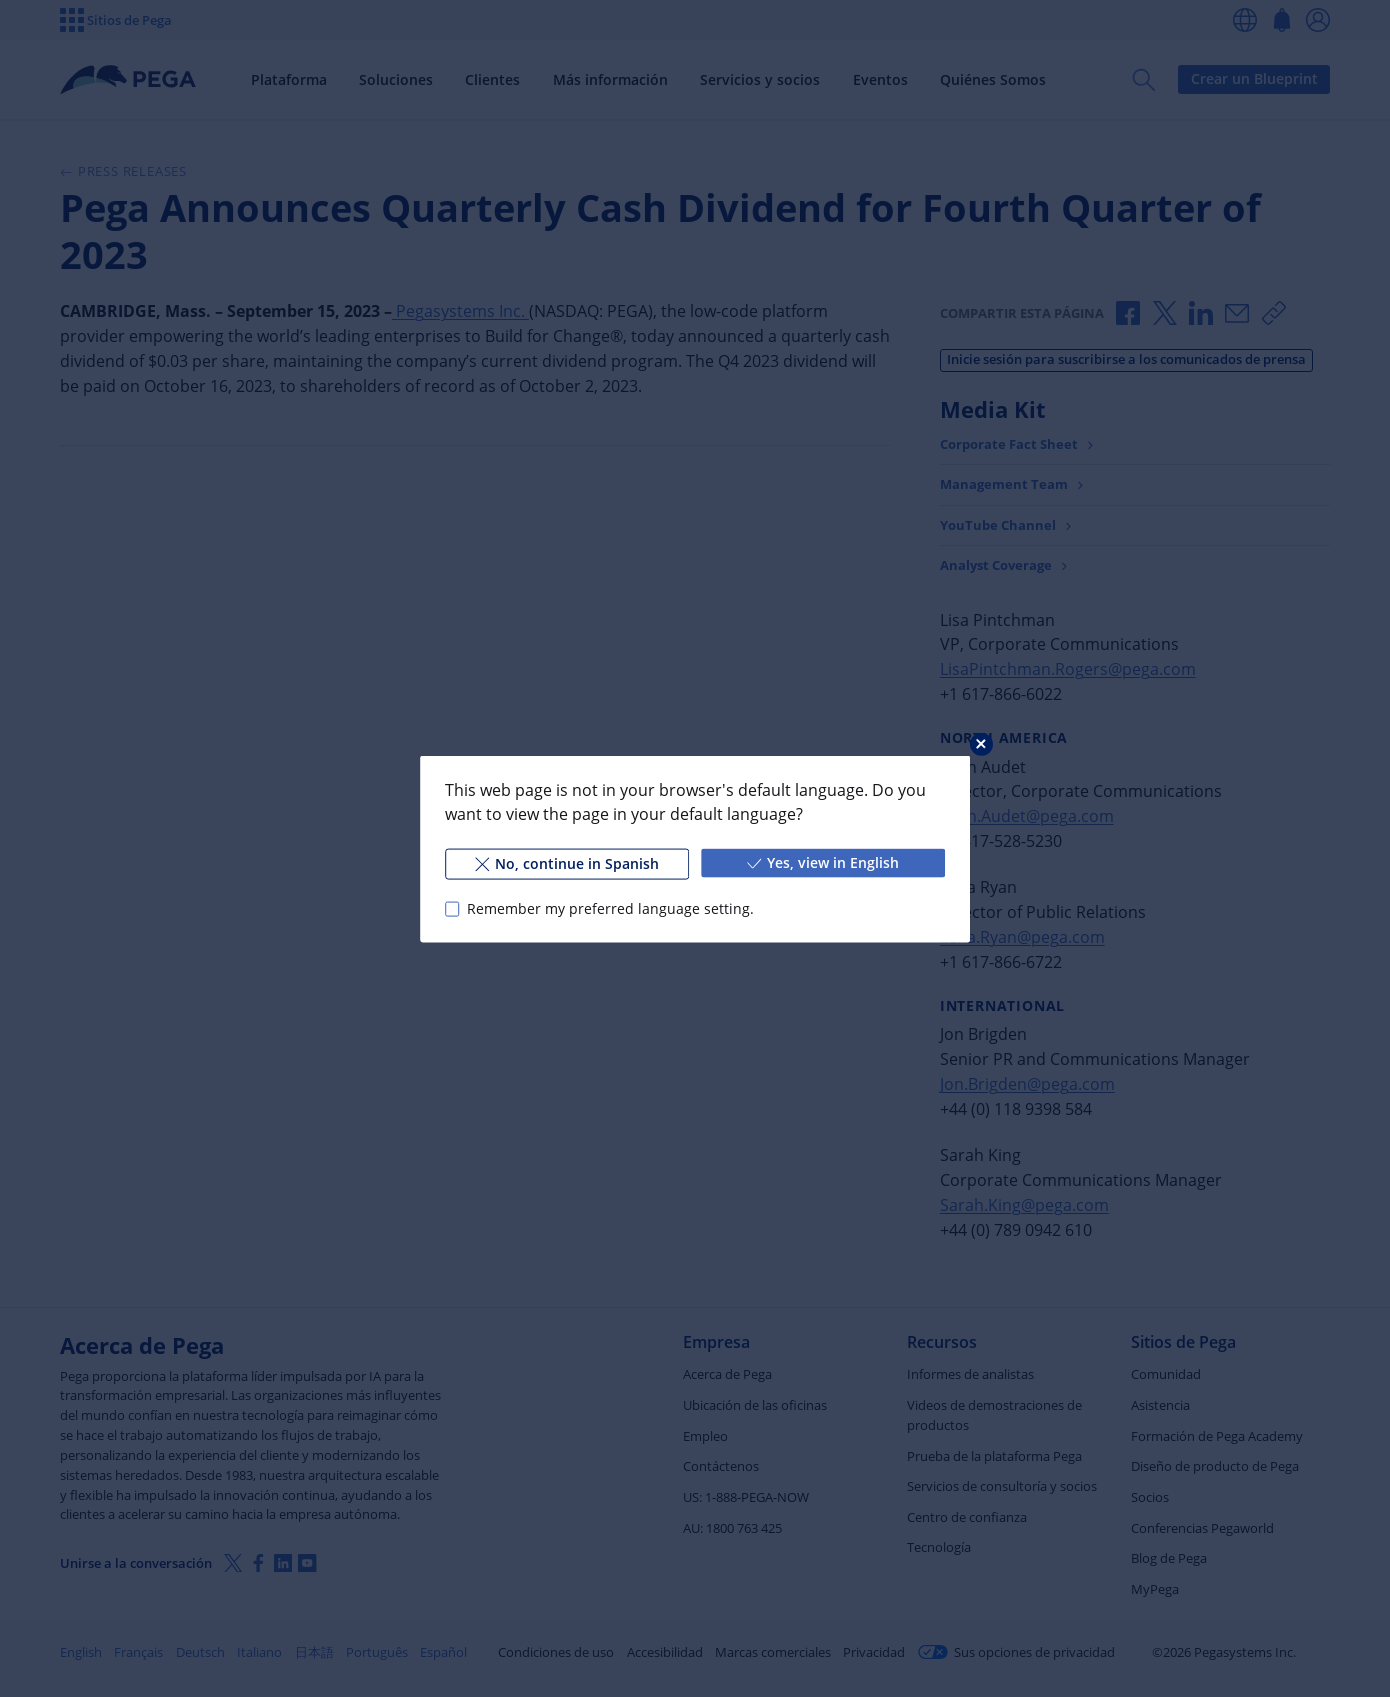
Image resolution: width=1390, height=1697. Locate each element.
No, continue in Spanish (567, 862)
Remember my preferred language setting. (610, 908)
